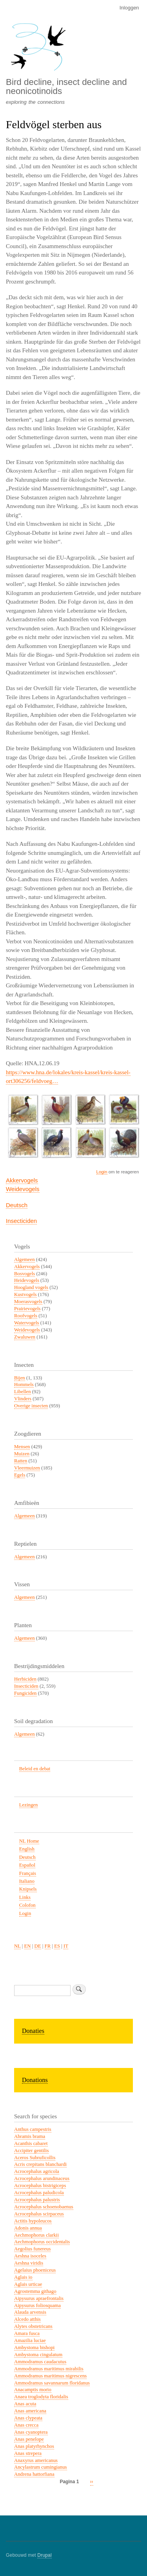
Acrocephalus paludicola (39, 2192)
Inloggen (129, 8)
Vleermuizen (27, 1468)
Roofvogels (25, 1315)
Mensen (22, 1446)
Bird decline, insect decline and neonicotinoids (66, 86)
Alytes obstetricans (33, 2326)
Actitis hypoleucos (33, 2221)
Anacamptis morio (32, 2389)
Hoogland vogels (31, 1287)
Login (101, 1171)
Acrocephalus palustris (37, 2199)
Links (25, 1897)
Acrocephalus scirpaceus (39, 2214)
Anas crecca (26, 2425)
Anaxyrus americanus (36, 2460)
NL (17, 1946)
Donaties (33, 2030)
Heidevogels (26, 1280)
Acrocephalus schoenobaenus (43, 2207)
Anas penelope (29, 2439)
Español (27, 1865)
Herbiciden (25, 1679)
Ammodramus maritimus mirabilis (48, 2369)
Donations (35, 2080)
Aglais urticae (28, 2284)
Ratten (20, 1461)
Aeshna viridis (28, 2263)
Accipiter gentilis (31, 2150)
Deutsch (16, 1205)
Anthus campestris (32, 2129)
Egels (19, 1475)
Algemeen (24, 1259)
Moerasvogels (28, 1301)
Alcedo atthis (27, 2319)
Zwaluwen (24, 1337)
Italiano (26, 1881)
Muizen (21, 1453)
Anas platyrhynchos (34, 2446)
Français (27, 1873)
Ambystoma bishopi (34, 2347)
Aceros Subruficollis (34, 2157)
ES (57, 1946)
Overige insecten (31, 1406)
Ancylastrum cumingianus (40, 2467)
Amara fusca (27, 2333)
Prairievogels (27, 1308)
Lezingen (28, 1805)
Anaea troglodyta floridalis (41, 2396)
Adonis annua (28, 2228)
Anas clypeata (28, 2418)
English (26, 1849)
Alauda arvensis (30, 2312)
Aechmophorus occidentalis (42, 2242)
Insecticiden (21, 1220)
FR (48, 1946)
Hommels (24, 1384)
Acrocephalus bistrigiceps (40, 2185)
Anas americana (30, 2411)
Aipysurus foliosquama (37, 2305)
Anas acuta (25, 2404)
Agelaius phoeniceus (35, 2270)
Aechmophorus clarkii (36, 2235)
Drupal (44, 2555)
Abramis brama (29, 2136)
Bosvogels (24, 1273)
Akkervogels (22, 1180)
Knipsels (28, 1889)
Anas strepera (28, 2453)
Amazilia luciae (30, 2340)
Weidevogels (23, 1189)
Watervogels (26, 1323)
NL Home (29, 1841)
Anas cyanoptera (31, 2432)
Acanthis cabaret (31, 2143)
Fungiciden (25, 1693)
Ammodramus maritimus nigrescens (50, 2376)
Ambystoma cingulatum (38, 2354)
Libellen (22, 1391)
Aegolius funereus (32, 2249)
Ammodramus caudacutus (40, 2361)
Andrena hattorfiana (34, 2474)
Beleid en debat (35, 1768)
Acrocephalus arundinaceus (41, 2178)
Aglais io (23, 2277)
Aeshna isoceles (30, 2256)
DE (37, 1946)
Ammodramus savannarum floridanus (52, 2383)
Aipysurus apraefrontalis (39, 2298)
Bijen (19, 1378)
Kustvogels (25, 1294)
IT (66, 1946)
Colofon (27, 1905)
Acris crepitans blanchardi (40, 2164)
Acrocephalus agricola (36, 2171)
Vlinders (22, 1398)
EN (27, 1946)
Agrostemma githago (35, 2291)
